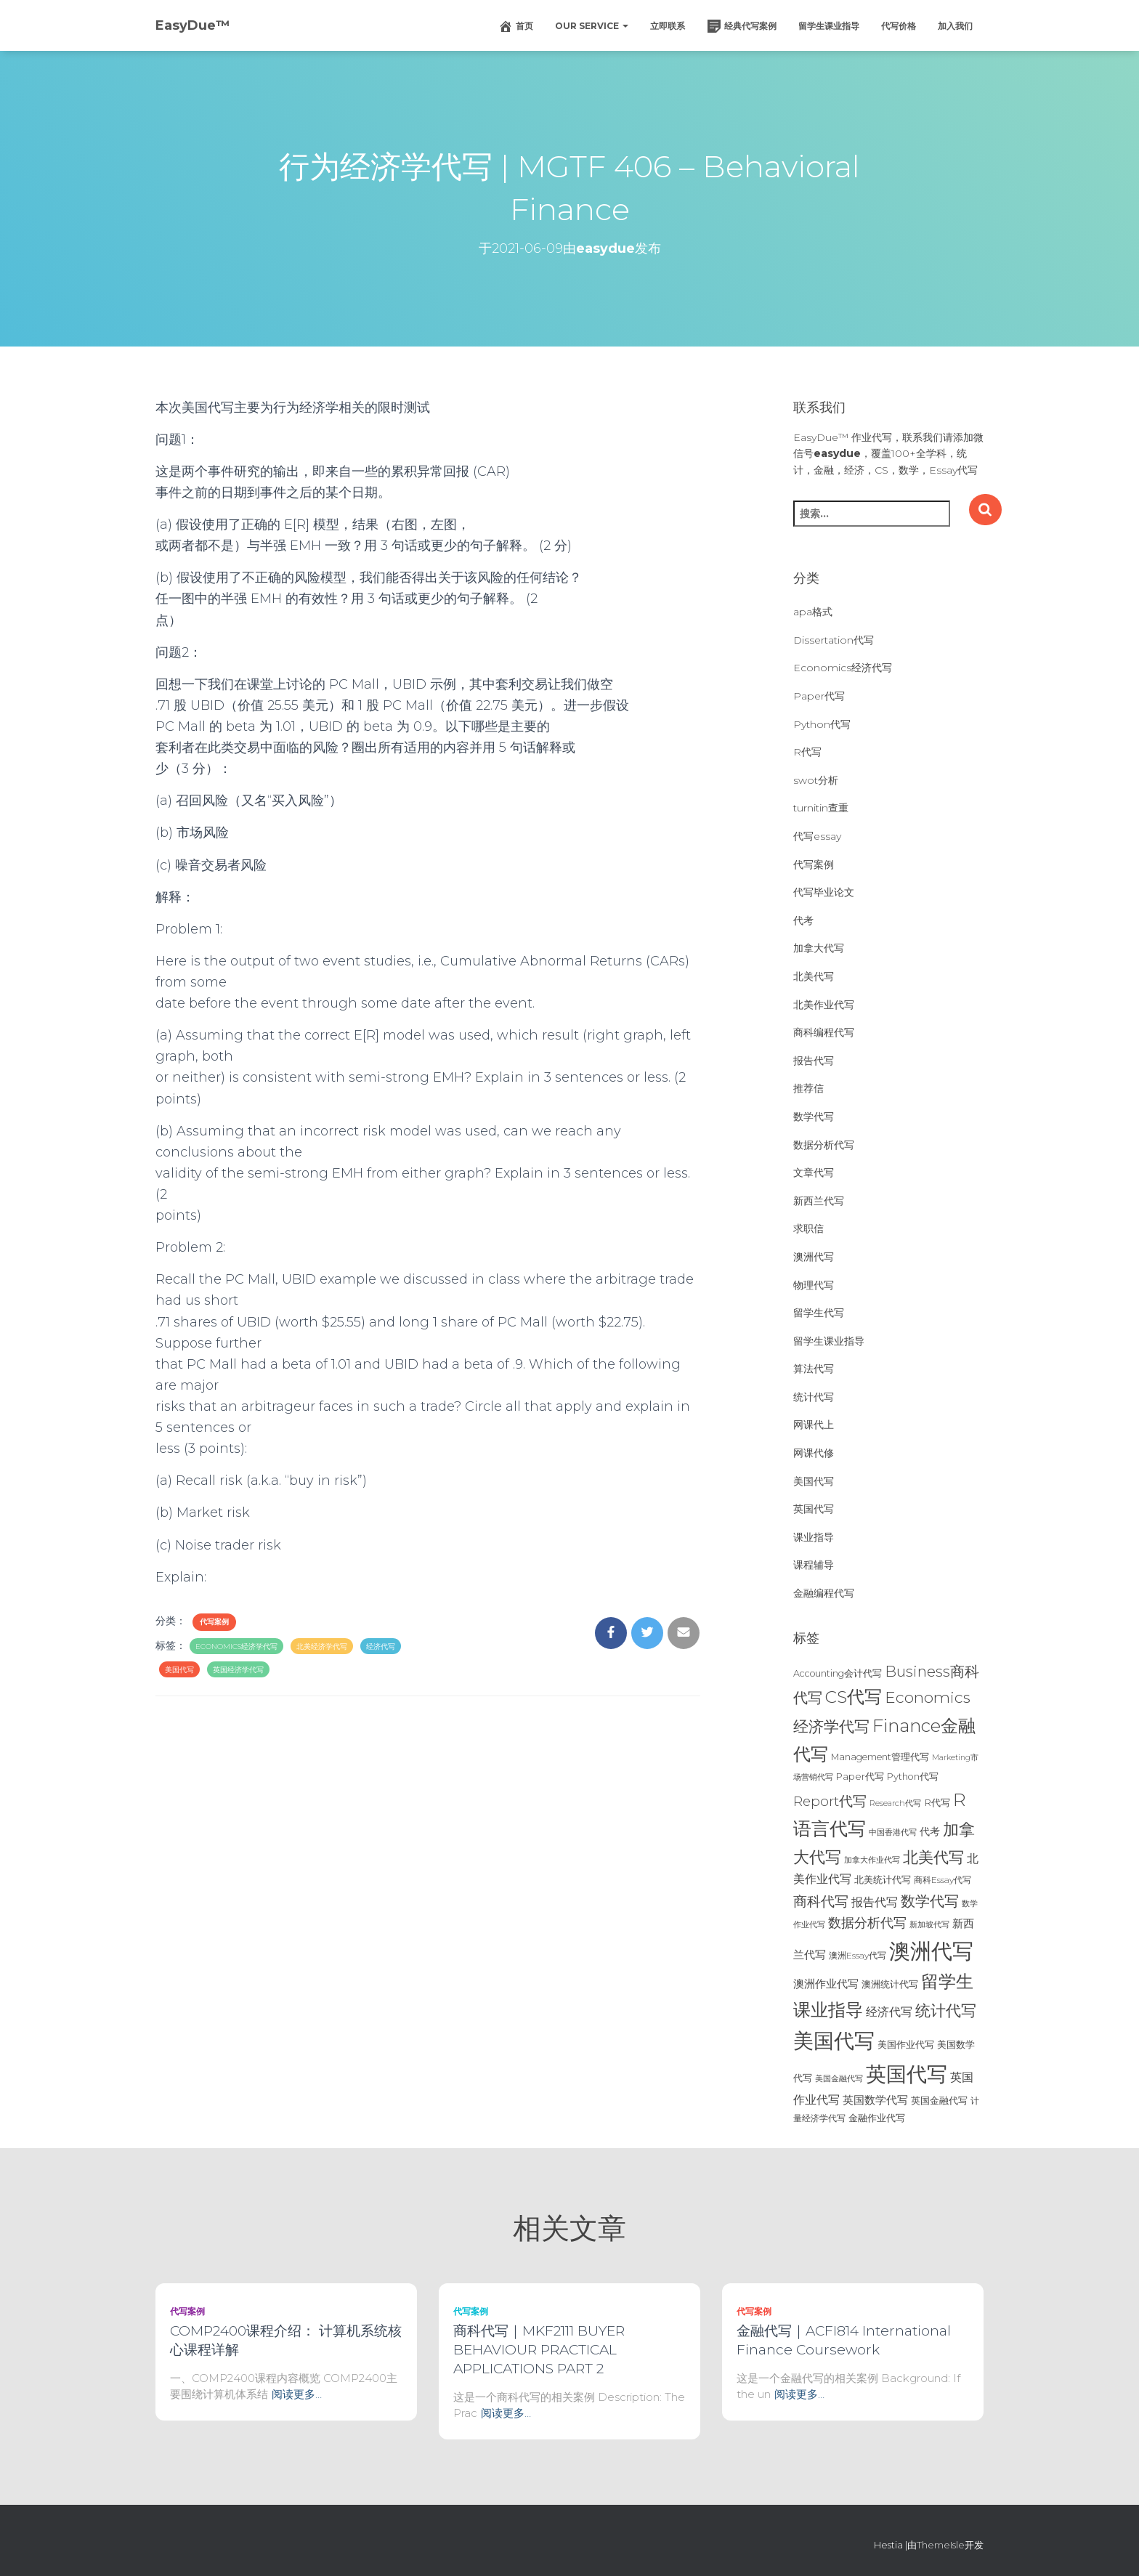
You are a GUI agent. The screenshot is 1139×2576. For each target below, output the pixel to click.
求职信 (808, 1228)
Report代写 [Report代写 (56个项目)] (830, 1801)
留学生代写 (818, 1312)
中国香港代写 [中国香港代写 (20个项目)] (893, 1832)
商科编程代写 (823, 1032)
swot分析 (815, 780)
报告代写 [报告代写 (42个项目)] (874, 1902)
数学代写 (813, 1116)
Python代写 (822, 724)
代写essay (817, 836)
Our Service (591, 25)
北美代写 (813, 976)
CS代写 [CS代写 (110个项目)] (853, 1696)
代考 (803, 920)
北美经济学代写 (321, 1646)
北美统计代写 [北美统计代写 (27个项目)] (882, 1879)
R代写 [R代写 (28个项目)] (937, 1802)
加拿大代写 (818, 948)
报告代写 (813, 1060)
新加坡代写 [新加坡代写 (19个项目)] (929, 1924)
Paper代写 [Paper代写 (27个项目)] (860, 1776)
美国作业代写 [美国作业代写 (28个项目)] (905, 2044)
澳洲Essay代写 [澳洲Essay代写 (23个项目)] (857, 1955)
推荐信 (808, 1088)
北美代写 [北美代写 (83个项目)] (933, 1856)
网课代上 (813, 1424)
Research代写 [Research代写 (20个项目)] (895, 1803)
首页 (515, 26)
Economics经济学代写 (236, 1646)
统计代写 (813, 1397)
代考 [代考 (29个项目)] (930, 1831)
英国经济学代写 (238, 1669)
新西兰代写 (818, 1200)
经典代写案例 (742, 26)
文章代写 (813, 1172)
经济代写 (380, 1646)
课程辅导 (813, 1564)
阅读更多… (297, 2394)
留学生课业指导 (828, 25)
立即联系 (667, 25)
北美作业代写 (823, 1004)
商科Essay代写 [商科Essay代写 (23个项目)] (942, 1879)
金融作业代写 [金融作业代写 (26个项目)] (876, 2118)
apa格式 (812, 611)
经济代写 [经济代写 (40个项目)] (889, 2012)
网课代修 (813, 1452)
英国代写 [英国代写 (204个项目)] (906, 2074)
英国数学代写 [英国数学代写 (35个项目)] (875, 2100)
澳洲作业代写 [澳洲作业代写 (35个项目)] (826, 1983)
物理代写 (813, 1285)
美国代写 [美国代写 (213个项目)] (834, 2040)
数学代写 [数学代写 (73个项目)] (930, 1901)
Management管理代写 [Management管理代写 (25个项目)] (880, 1756)
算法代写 (813, 1368)
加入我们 (955, 25)
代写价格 (898, 25)
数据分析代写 (823, 1144)
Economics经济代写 (842, 667)
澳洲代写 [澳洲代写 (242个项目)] (931, 1951)
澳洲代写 (813, 1256)
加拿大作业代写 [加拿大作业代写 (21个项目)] (872, 1860)
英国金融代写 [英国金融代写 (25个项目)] (939, 2100)
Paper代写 (819, 695)
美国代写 (179, 1669)
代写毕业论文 (823, 892)
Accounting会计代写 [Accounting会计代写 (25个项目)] (837, 1673)
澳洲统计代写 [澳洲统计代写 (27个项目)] (890, 1984)
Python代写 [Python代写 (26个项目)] (913, 1776)
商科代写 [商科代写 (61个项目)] (820, 1901)
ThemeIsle (941, 2545)
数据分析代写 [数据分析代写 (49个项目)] (867, 1922)
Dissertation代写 (833, 640)
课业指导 (813, 1537)
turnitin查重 (820, 807)
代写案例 (214, 1622)
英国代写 (813, 1508)
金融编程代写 (823, 1593)
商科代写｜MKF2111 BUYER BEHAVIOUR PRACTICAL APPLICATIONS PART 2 (539, 2349)
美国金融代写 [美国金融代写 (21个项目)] (839, 2078)
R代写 (807, 751)
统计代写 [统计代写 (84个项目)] (945, 2010)
